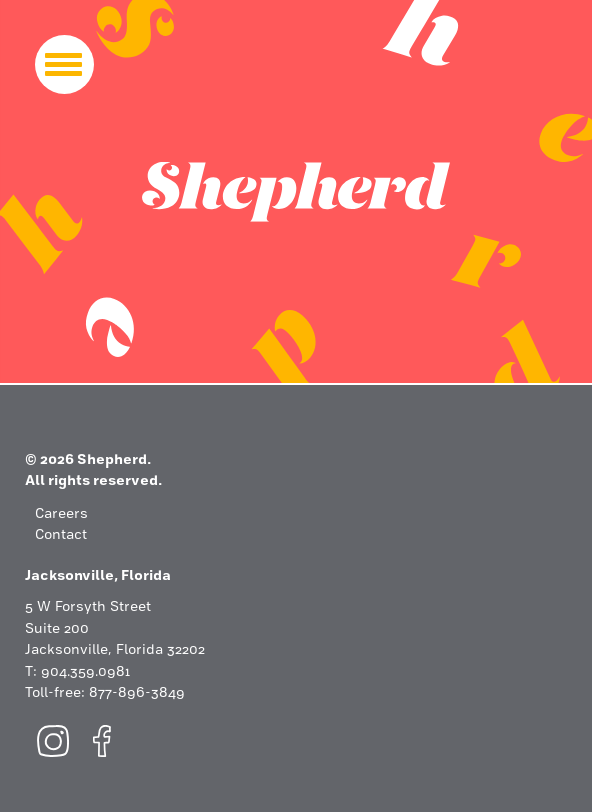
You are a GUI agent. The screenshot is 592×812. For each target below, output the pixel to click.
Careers (61, 514)
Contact (61, 535)
